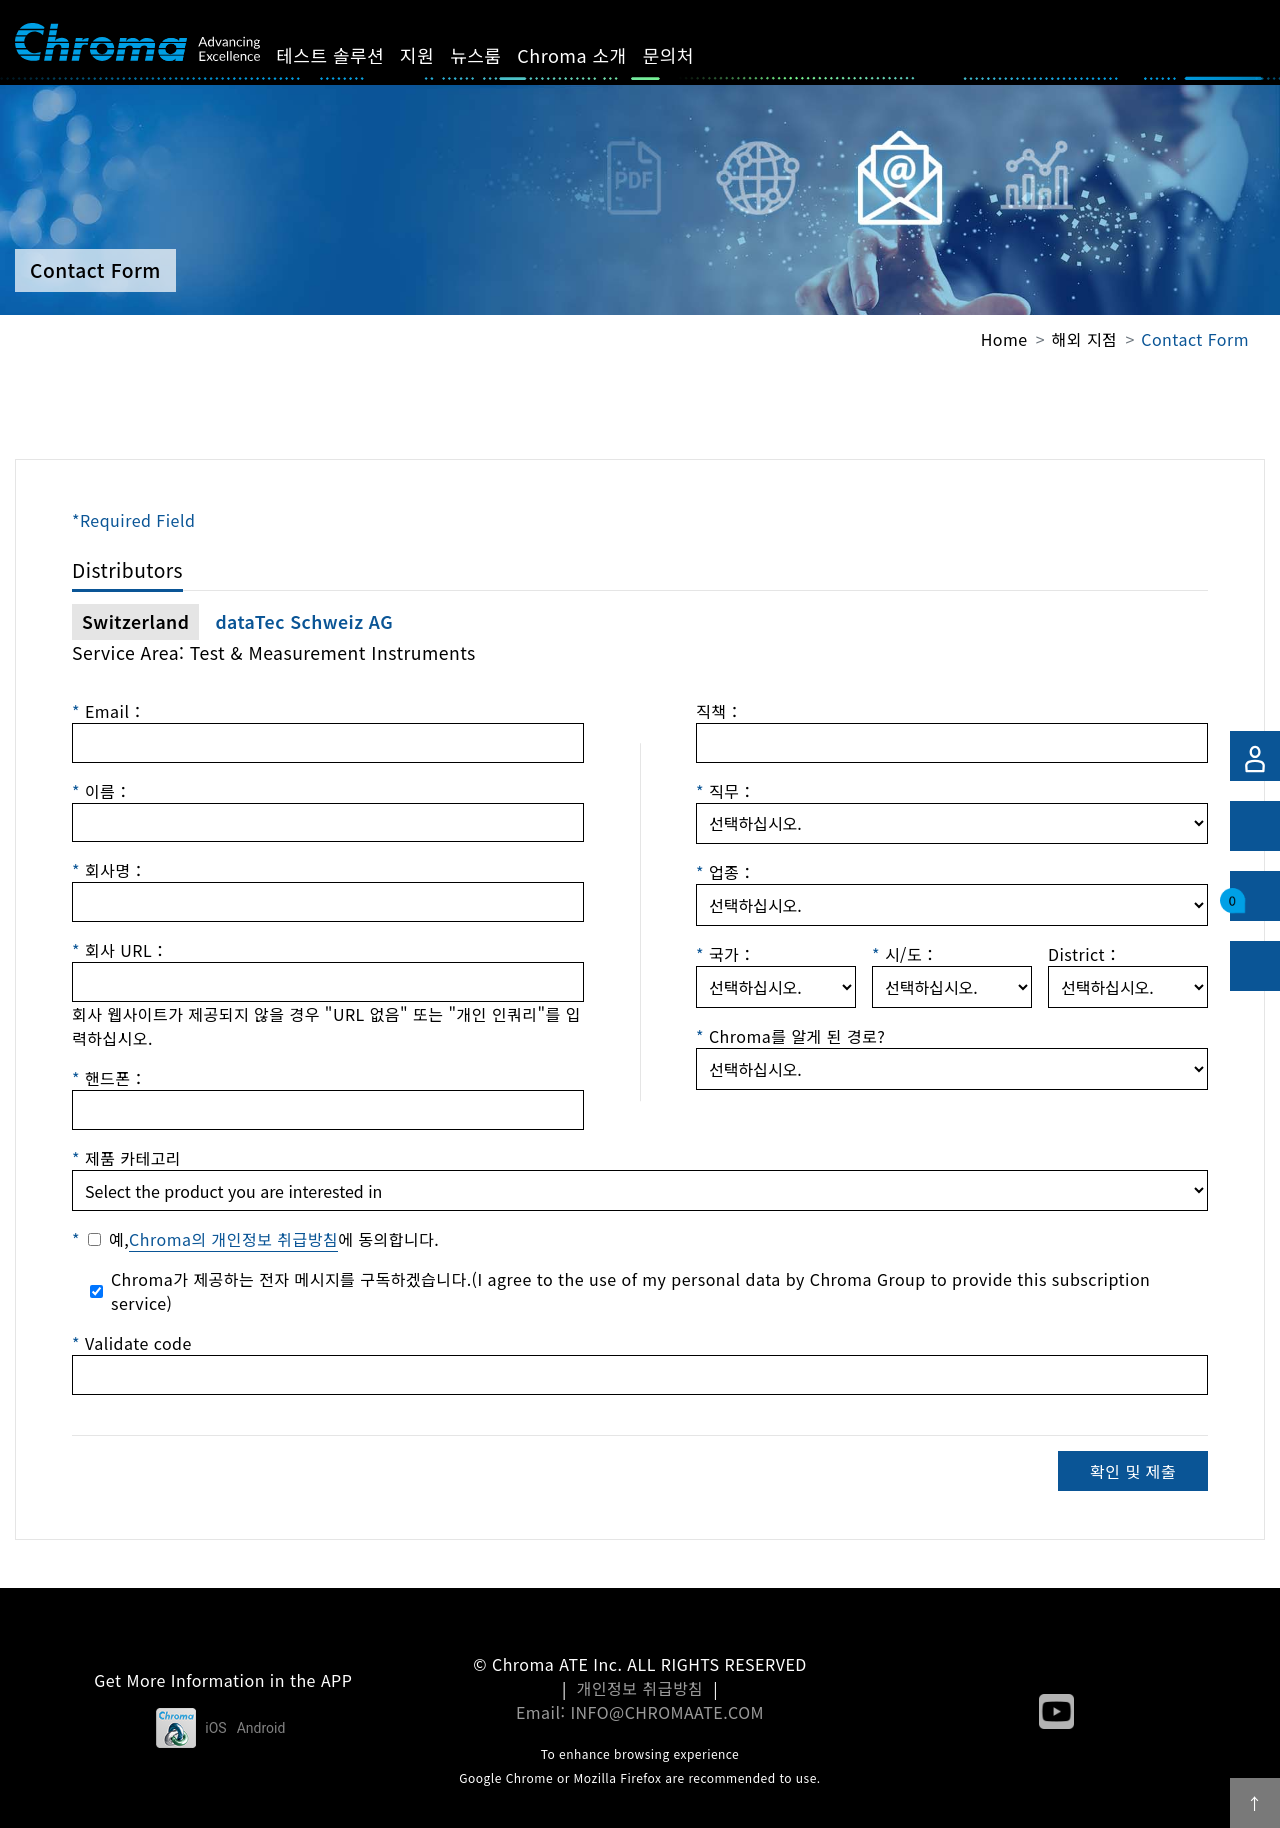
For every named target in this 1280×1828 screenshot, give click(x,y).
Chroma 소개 (594, 55)
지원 (440, 55)
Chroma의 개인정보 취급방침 (233, 1239)
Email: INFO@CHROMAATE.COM (640, 1712)
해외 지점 (1085, 339)
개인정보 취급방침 (640, 1688)
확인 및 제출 (1133, 1471)
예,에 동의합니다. (274, 1239)
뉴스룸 (498, 55)
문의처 (690, 55)
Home (1004, 339)
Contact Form (1195, 339)
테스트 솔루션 (353, 55)
